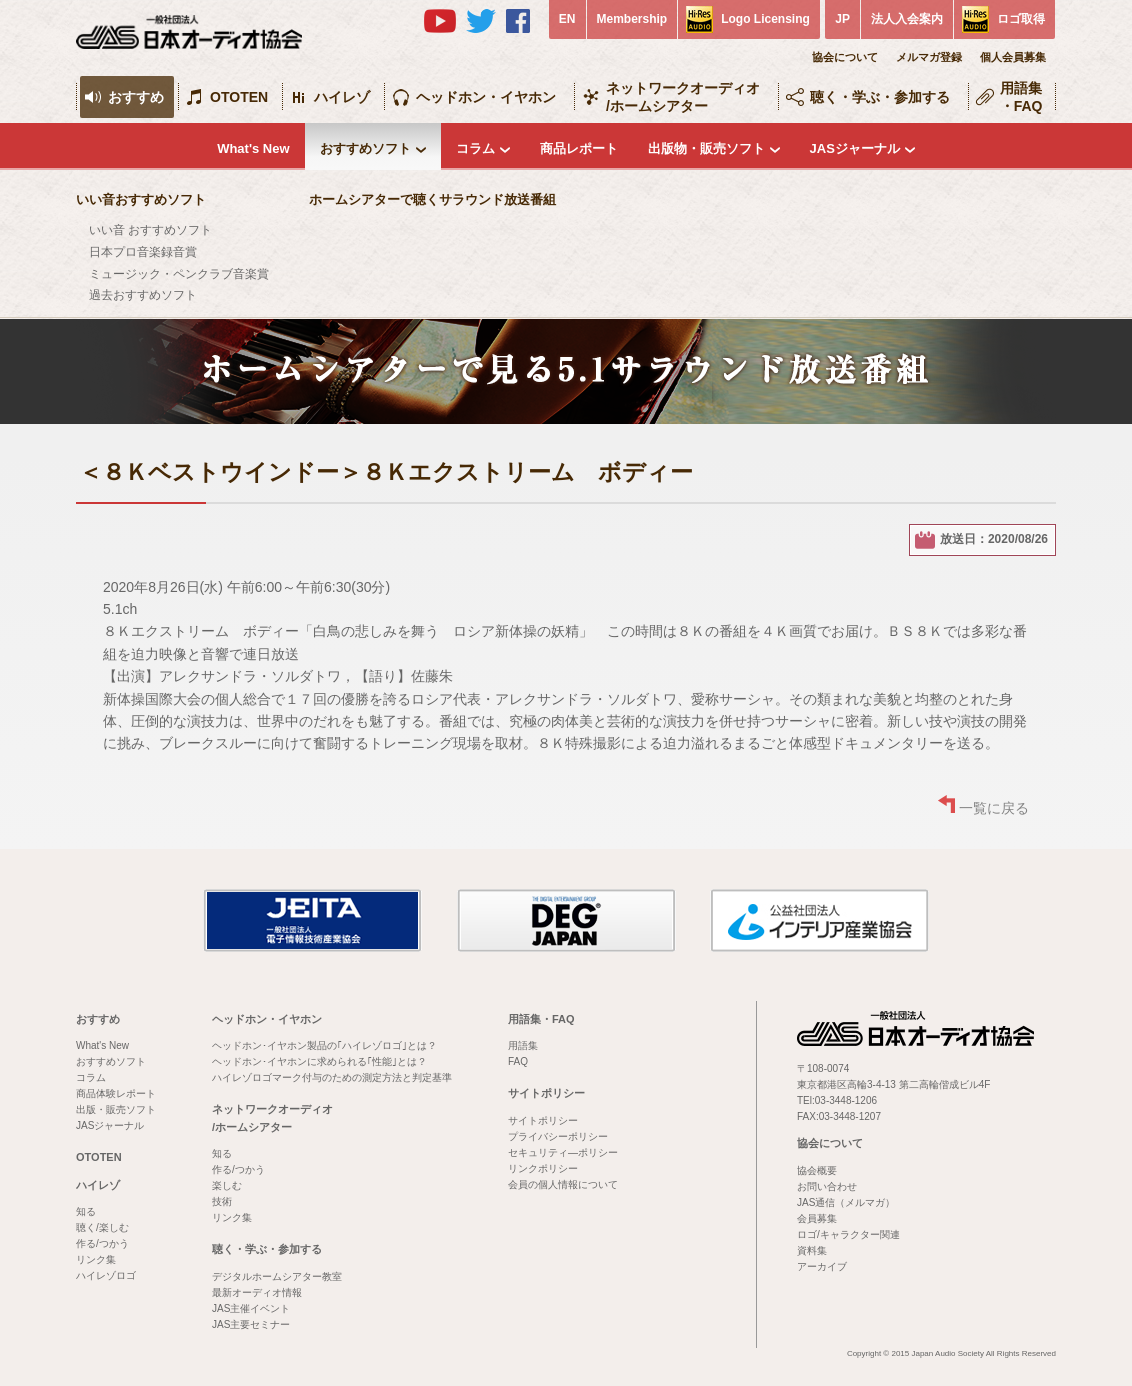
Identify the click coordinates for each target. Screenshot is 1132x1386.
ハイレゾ (342, 97)
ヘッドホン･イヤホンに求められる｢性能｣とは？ (319, 1061)
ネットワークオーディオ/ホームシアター (683, 97)
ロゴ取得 (1021, 19)
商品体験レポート (116, 1093)
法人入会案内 (907, 19)
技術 (222, 1201)
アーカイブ (822, 1266)
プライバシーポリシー (558, 1136)
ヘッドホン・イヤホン (486, 97)
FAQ (518, 1061)
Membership (632, 19)
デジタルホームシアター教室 (277, 1276)
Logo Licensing (765, 19)
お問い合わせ (827, 1186)
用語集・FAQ (1021, 97)
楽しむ (227, 1185)
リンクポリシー (543, 1168)
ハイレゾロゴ (106, 1275)
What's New (253, 148)
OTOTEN (239, 97)
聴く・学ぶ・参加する (880, 97)
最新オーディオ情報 (257, 1292)
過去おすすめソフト (143, 295)
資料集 (812, 1250)
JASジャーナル (855, 148)
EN (567, 19)
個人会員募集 (1013, 57)
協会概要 (817, 1170)
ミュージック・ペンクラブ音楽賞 (179, 274)
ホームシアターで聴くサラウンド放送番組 (432, 199)
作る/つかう (102, 1243)
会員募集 (817, 1218)
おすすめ (136, 97)
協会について (845, 57)
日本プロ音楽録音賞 (143, 252)
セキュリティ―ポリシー (563, 1152)
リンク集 (96, 1259)
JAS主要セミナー (251, 1324)
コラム (475, 148)
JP (842, 19)
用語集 (523, 1045)
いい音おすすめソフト (141, 199)
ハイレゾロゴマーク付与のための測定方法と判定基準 (332, 1077)
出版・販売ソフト (116, 1109)
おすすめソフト (365, 148)
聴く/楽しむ (102, 1227)
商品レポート (579, 148)
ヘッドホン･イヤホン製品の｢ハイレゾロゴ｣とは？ (324, 1045)
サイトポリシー (546, 1093)
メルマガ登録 (929, 57)
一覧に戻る (994, 808)
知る (86, 1211)
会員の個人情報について (563, 1184)
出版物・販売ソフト (706, 148)
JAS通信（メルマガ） (846, 1202)
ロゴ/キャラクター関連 (848, 1234)
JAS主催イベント (251, 1308)
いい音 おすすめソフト (150, 230)
